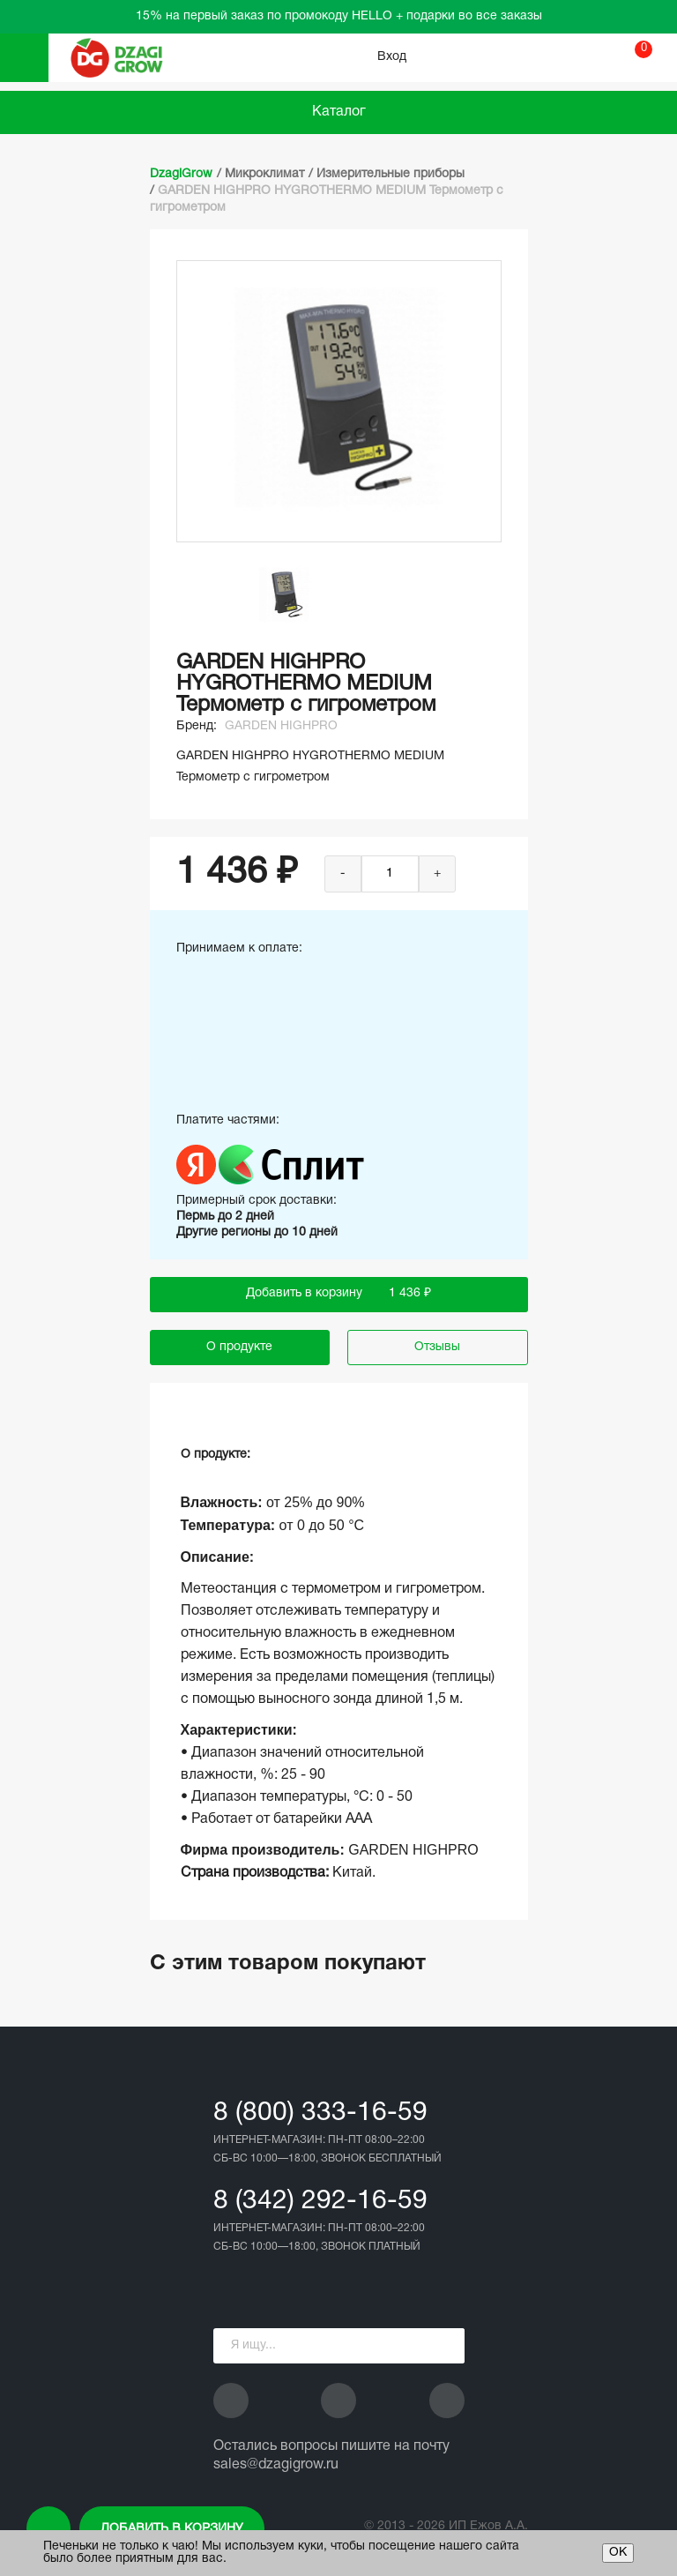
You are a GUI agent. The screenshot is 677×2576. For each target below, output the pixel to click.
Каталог (339, 112)
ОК (618, 2552)
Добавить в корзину (171, 2529)
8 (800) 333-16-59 (320, 2113)
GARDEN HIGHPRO (281, 726)
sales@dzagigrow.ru (275, 2465)
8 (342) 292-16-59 (320, 2202)
